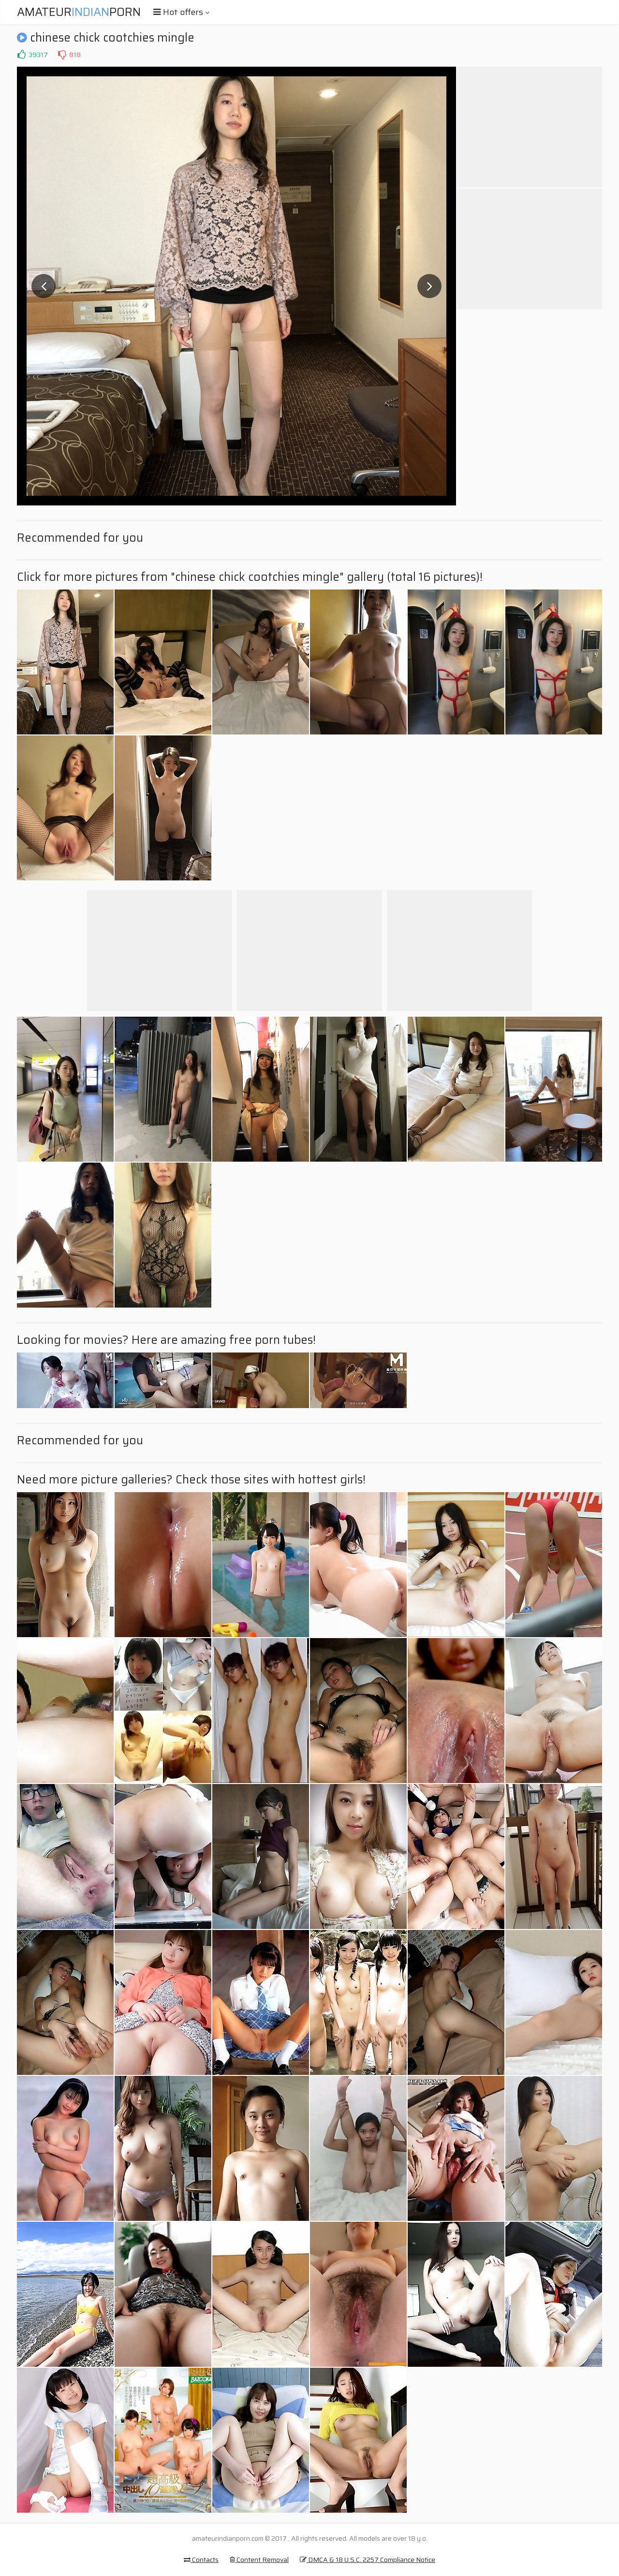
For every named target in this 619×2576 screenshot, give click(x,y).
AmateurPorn (79, 12)
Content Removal (259, 2559)
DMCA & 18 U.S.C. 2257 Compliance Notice (367, 2559)
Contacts (201, 2559)
